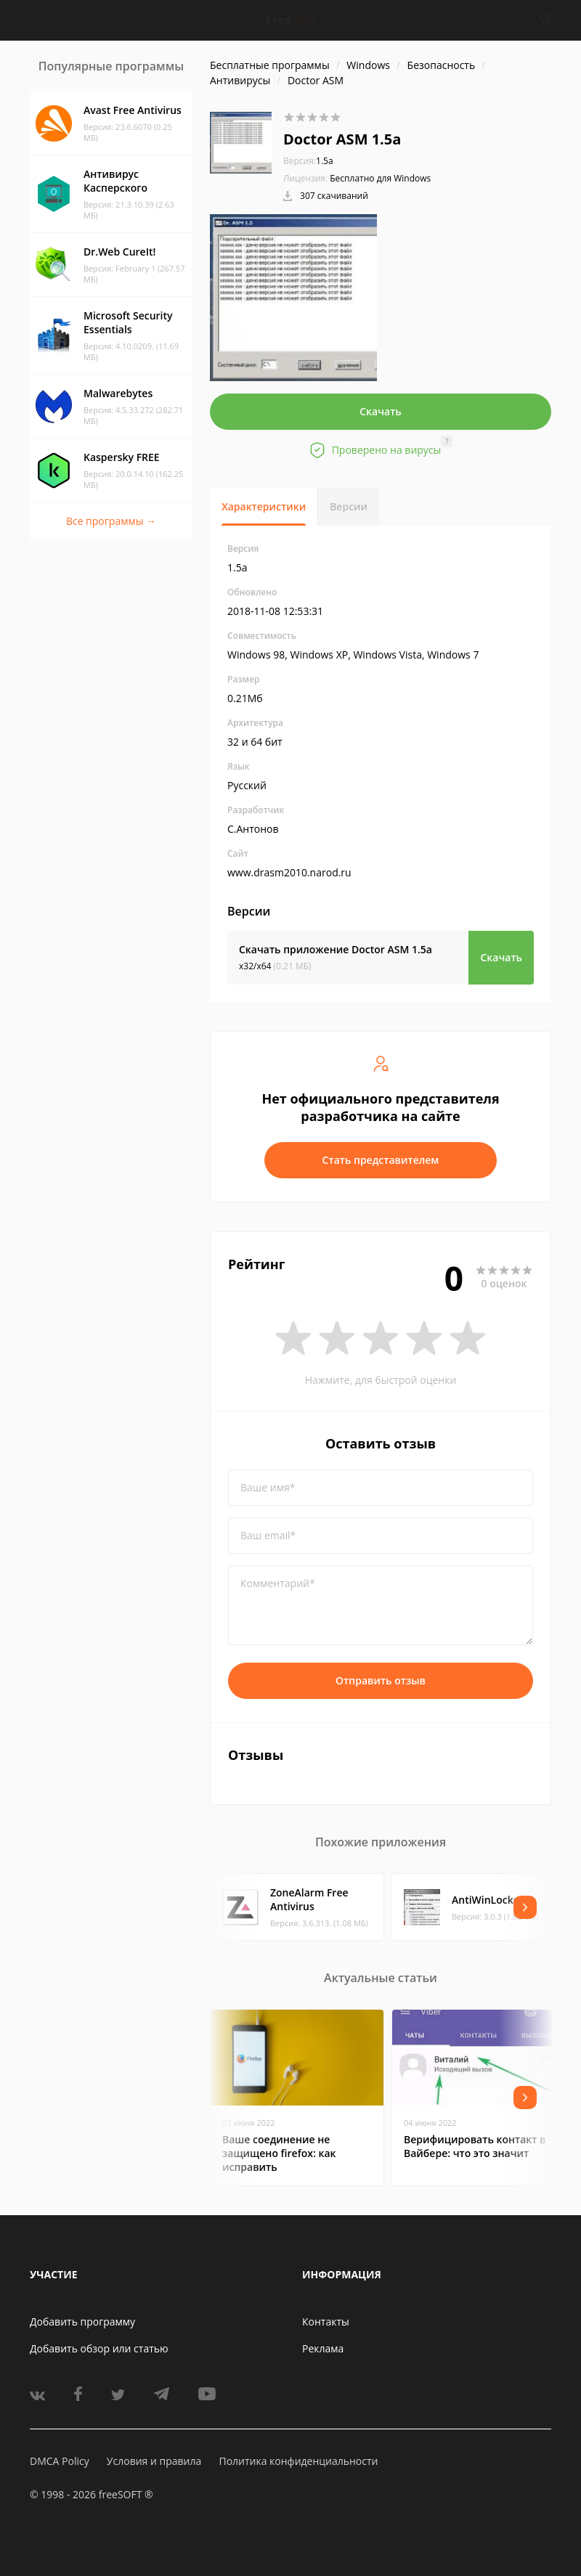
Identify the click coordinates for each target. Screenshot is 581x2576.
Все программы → (111, 521)
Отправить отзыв (381, 1680)
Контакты (325, 2321)
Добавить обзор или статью (99, 2348)
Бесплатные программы (270, 65)
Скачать (380, 411)
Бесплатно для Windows (380, 178)
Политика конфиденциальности (298, 2461)
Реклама (323, 2348)
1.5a (308, 161)
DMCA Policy (59, 2461)
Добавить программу (82, 2321)
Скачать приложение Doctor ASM (335, 949)
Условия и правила (154, 2461)
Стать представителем (380, 1160)
